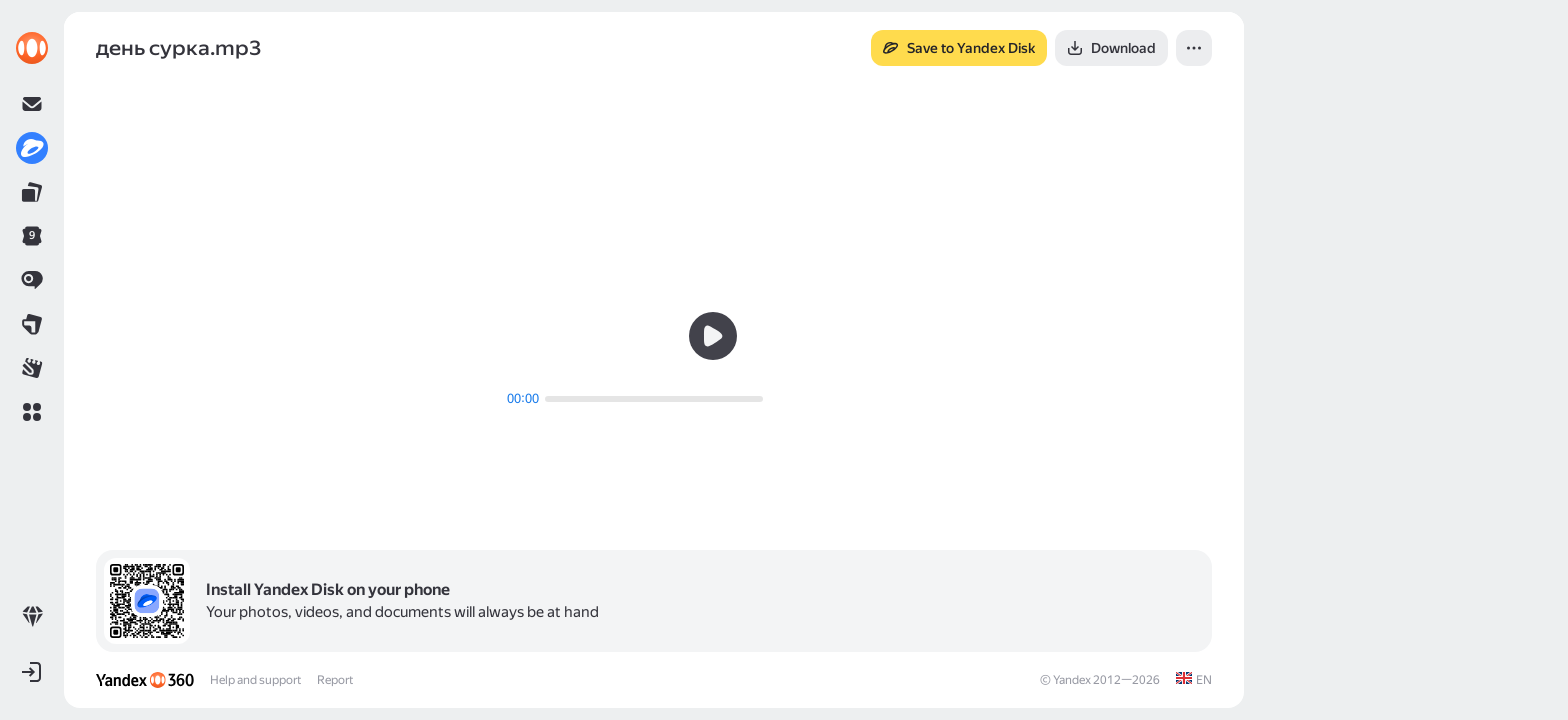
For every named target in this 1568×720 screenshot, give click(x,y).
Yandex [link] (1072, 680)
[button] (32, 412)
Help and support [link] (255, 680)
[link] (32, 48)
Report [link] (335, 680)
